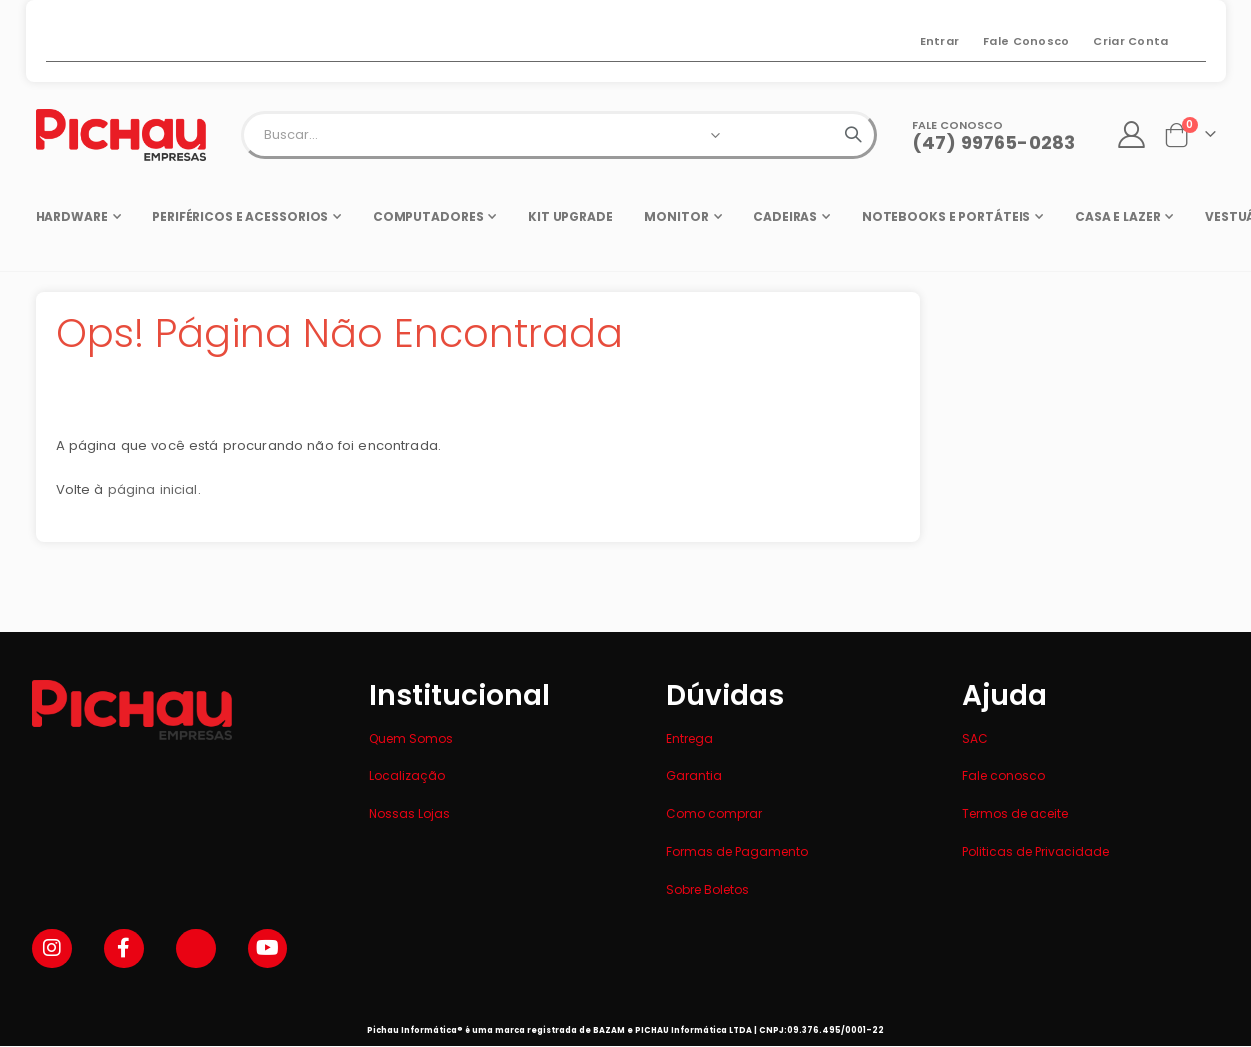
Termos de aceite (1015, 813)
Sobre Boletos (707, 889)
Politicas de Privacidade (1035, 851)
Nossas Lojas (409, 813)
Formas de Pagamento (737, 851)
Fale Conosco (1026, 41)
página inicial (156, 498)
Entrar (940, 41)
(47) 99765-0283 (993, 142)
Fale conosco (1003, 775)
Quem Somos (411, 738)
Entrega (689, 738)
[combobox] (559, 135)
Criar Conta (1130, 41)
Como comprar (714, 813)
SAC (975, 738)
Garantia (694, 775)
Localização (407, 775)
